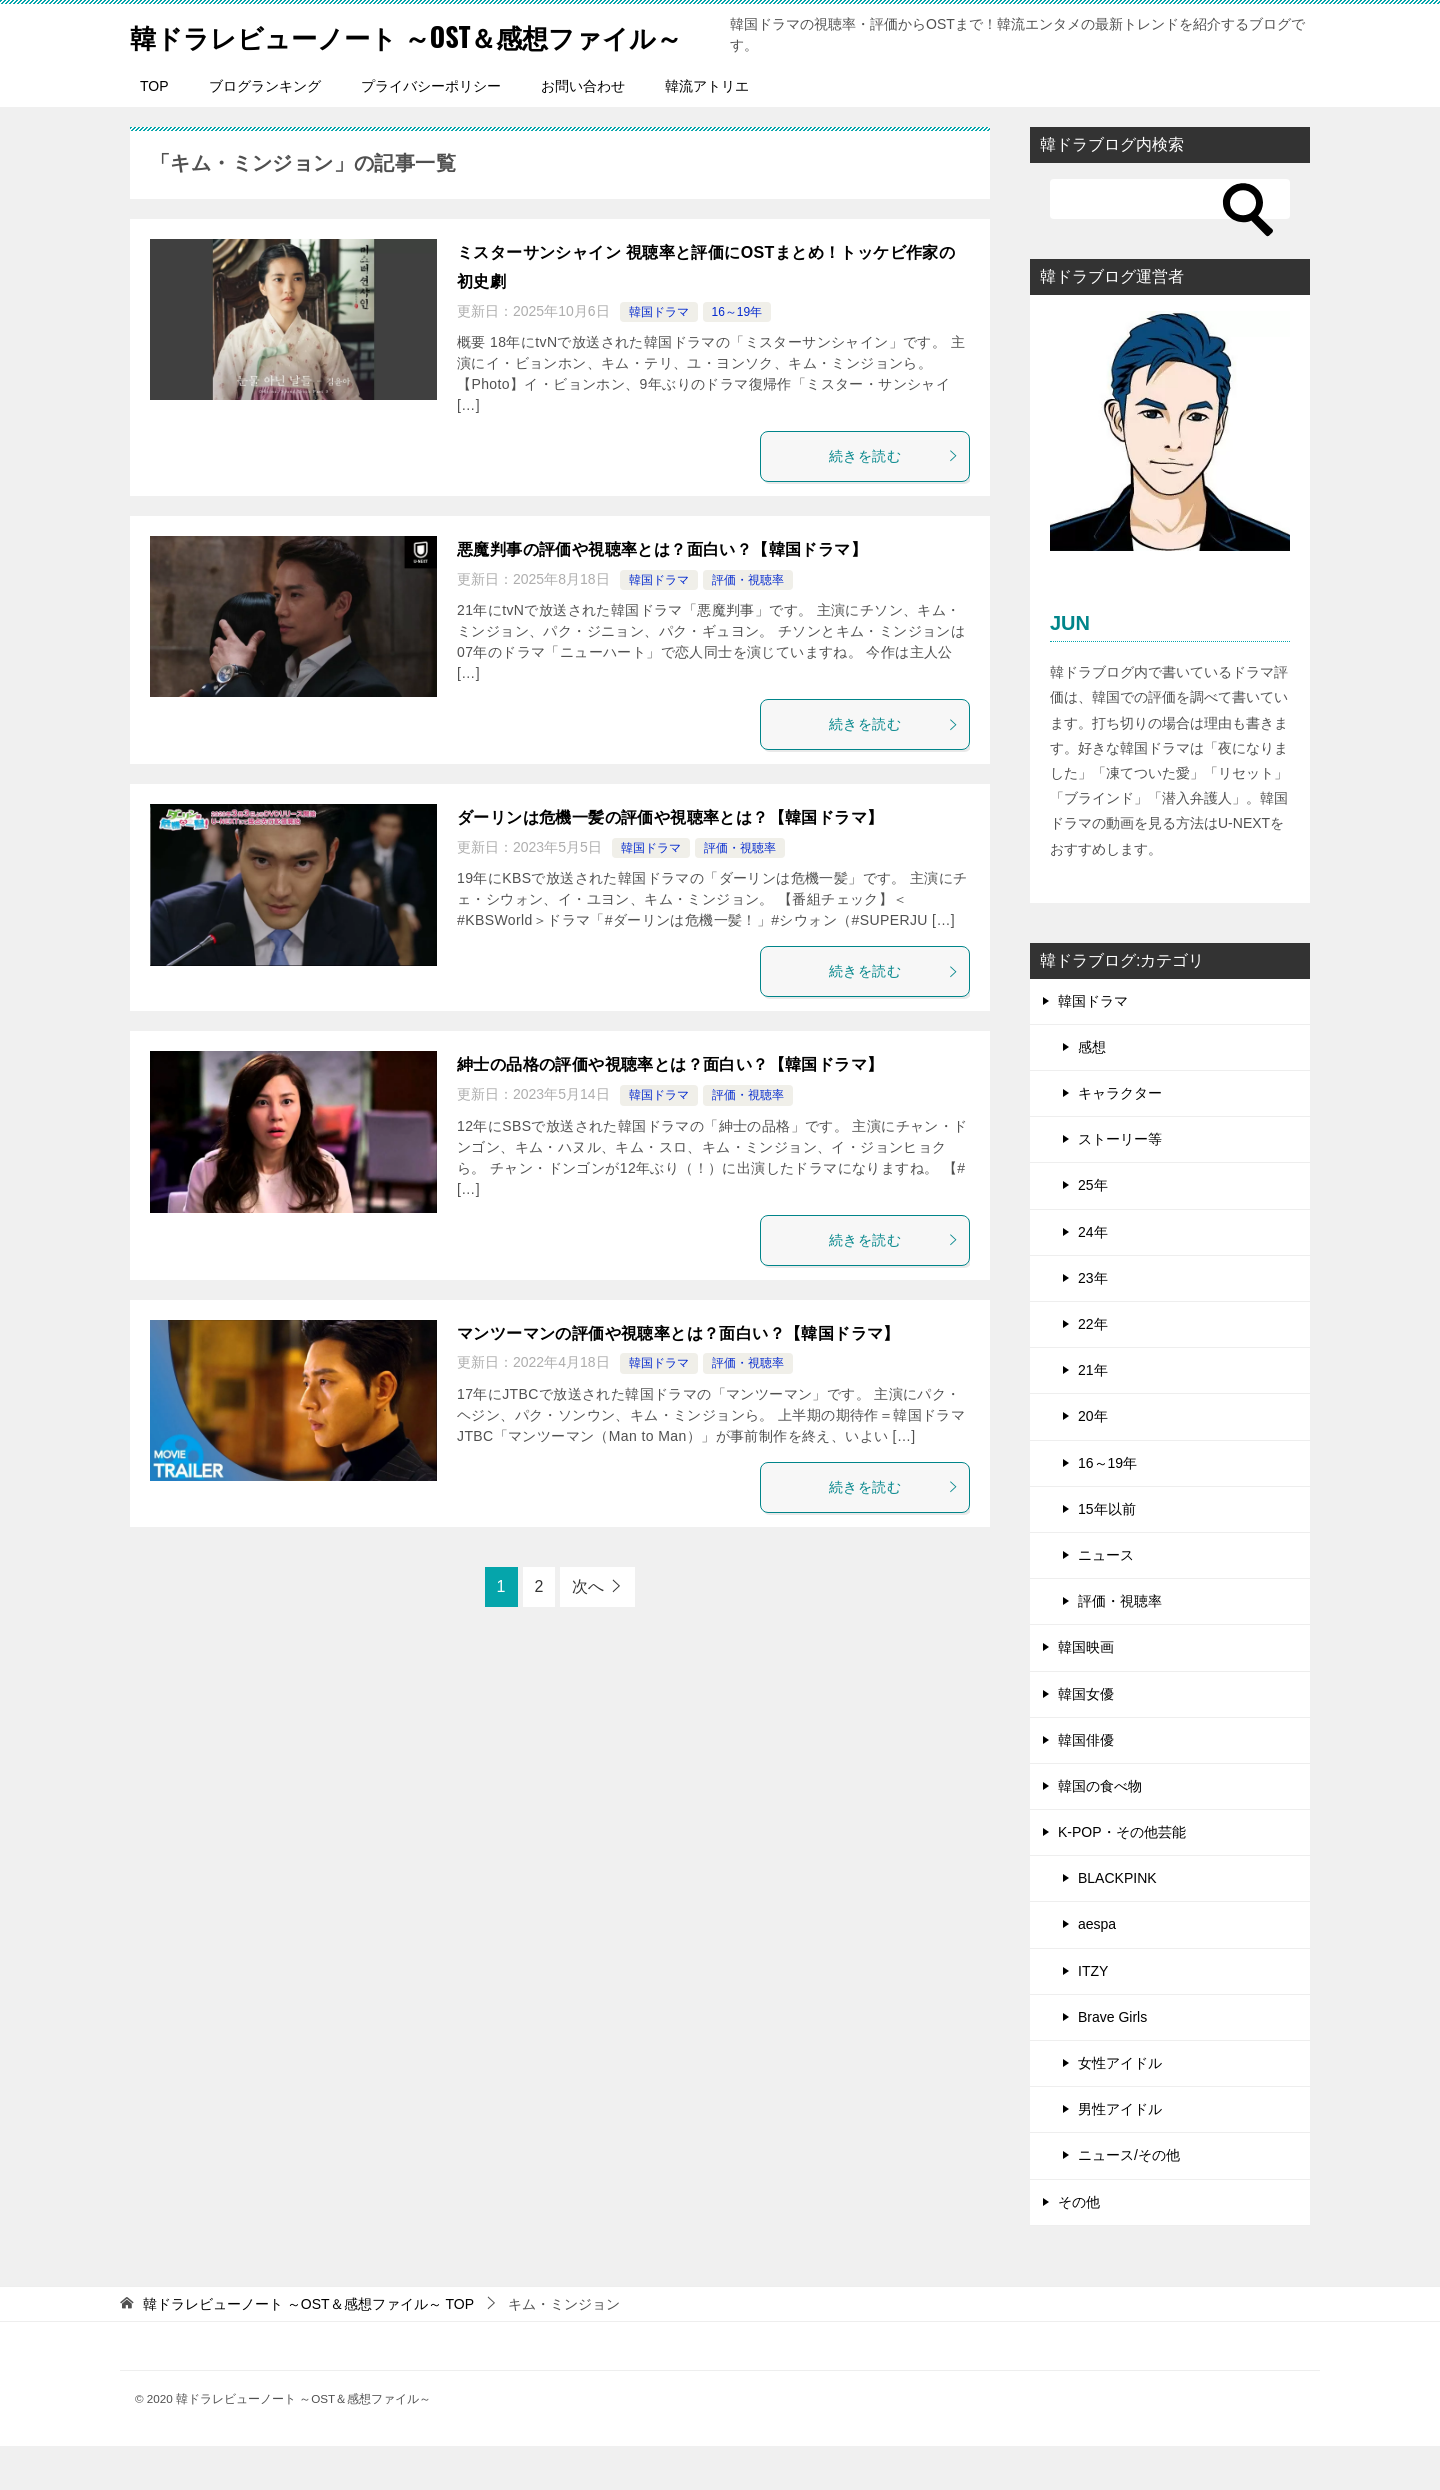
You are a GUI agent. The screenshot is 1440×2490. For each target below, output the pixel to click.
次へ (588, 1630)
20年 (1093, 1460)
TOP (154, 130)
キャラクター (1120, 1137)
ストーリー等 (1120, 1183)
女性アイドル (1120, 2107)
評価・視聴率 (748, 624)
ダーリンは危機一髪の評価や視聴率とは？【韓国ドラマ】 (670, 861)
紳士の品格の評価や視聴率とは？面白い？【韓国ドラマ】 (670, 1108)
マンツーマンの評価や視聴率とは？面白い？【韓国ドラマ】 (678, 1377)
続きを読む (894, 500)
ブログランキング (265, 130)
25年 (1093, 1229)
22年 (1093, 1368)
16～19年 (737, 356)
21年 (1093, 1414)
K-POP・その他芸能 (1122, 1876)
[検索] (1170, 243)
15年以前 (1107, 1553)
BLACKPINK (1117, 1922)
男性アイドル (1120, 2153)
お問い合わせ (583, 130)
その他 (1079, 2246)
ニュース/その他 (1129, 2199)
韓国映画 (1086, 1691)
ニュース (1106, 1599)
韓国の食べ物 (1100, 1830)
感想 (1092, 1091)
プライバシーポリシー (431, 130)
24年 (1093, 1276)
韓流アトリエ (707, 130)
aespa (1097, 1968)
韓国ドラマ (659, 356)
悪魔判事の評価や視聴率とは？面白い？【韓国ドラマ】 (662, 593)
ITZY (1093, 2015)
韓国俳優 (1086, 1784)
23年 (1093, 1322)
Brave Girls (1112, 2061)
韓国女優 (1086, 1738)
